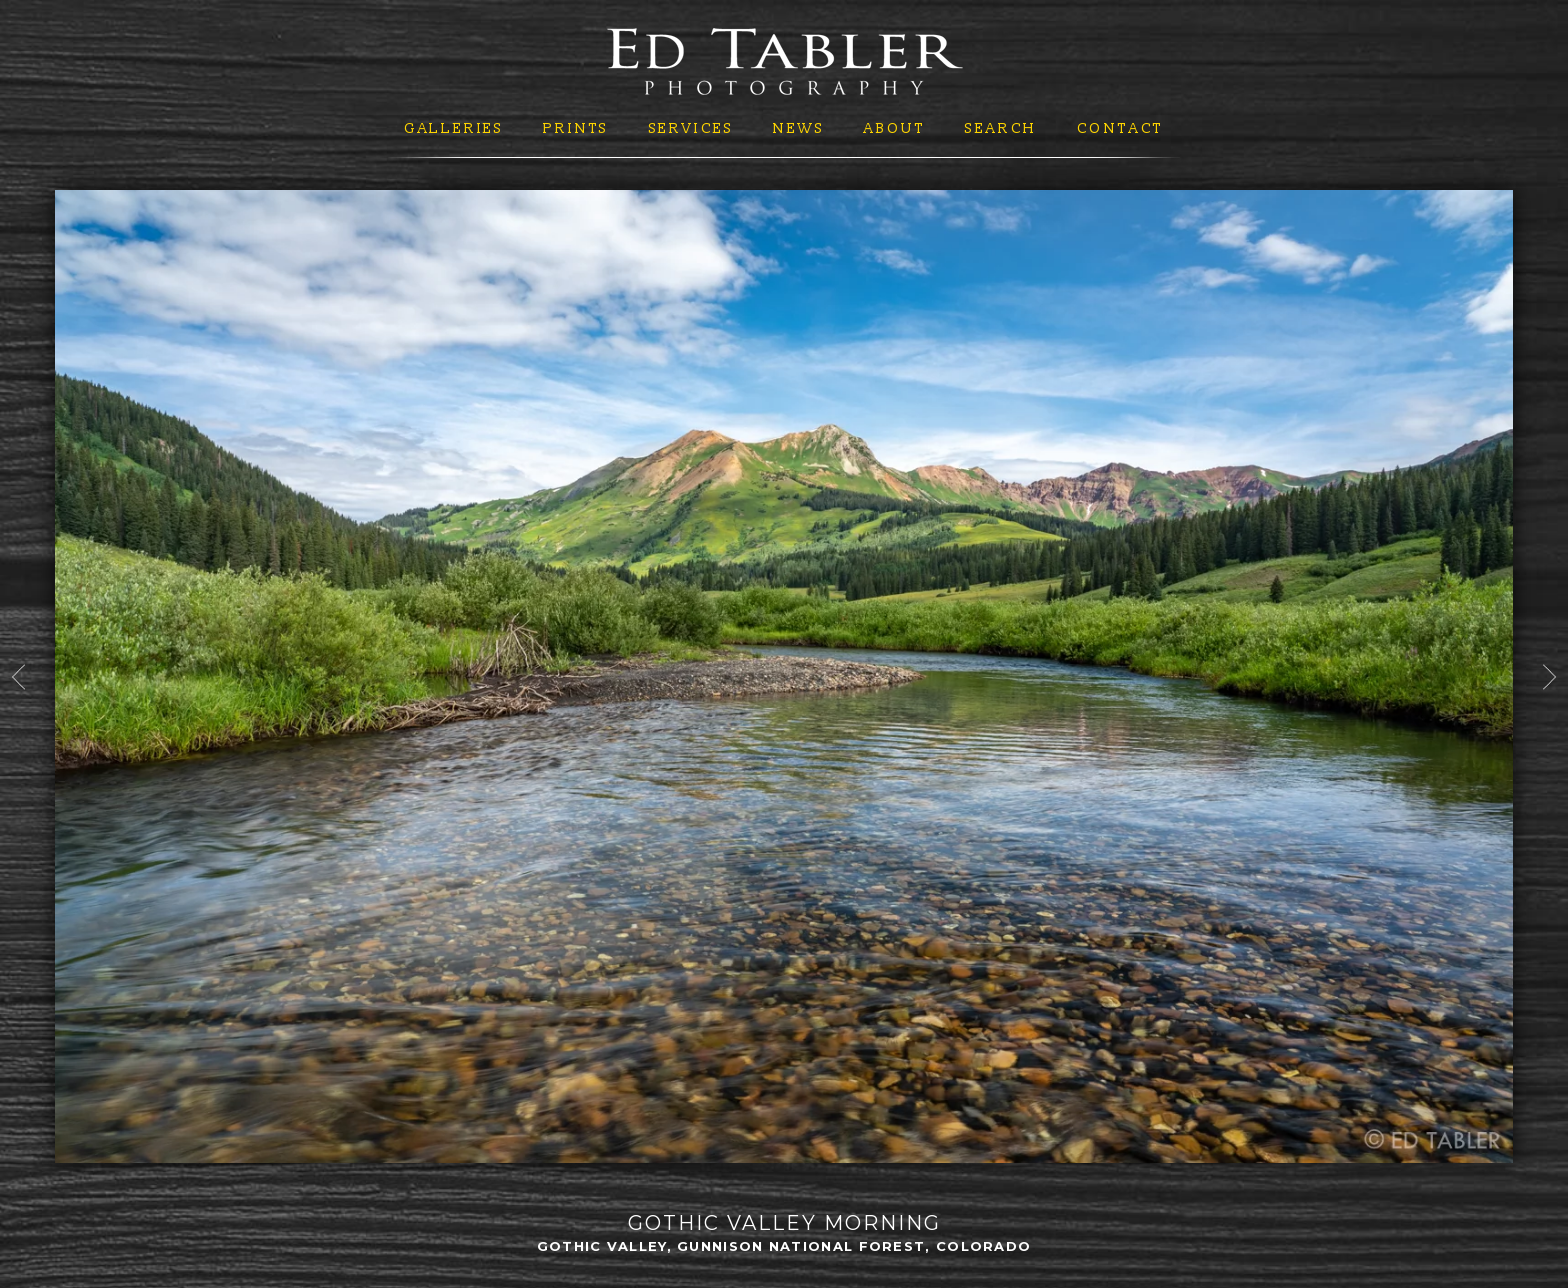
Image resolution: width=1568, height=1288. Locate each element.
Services (691, 128)
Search (1001, 128)
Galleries (454, 128)
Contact (1121, 128)
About (895, 128)
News (798, 128)
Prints (576, 128)
